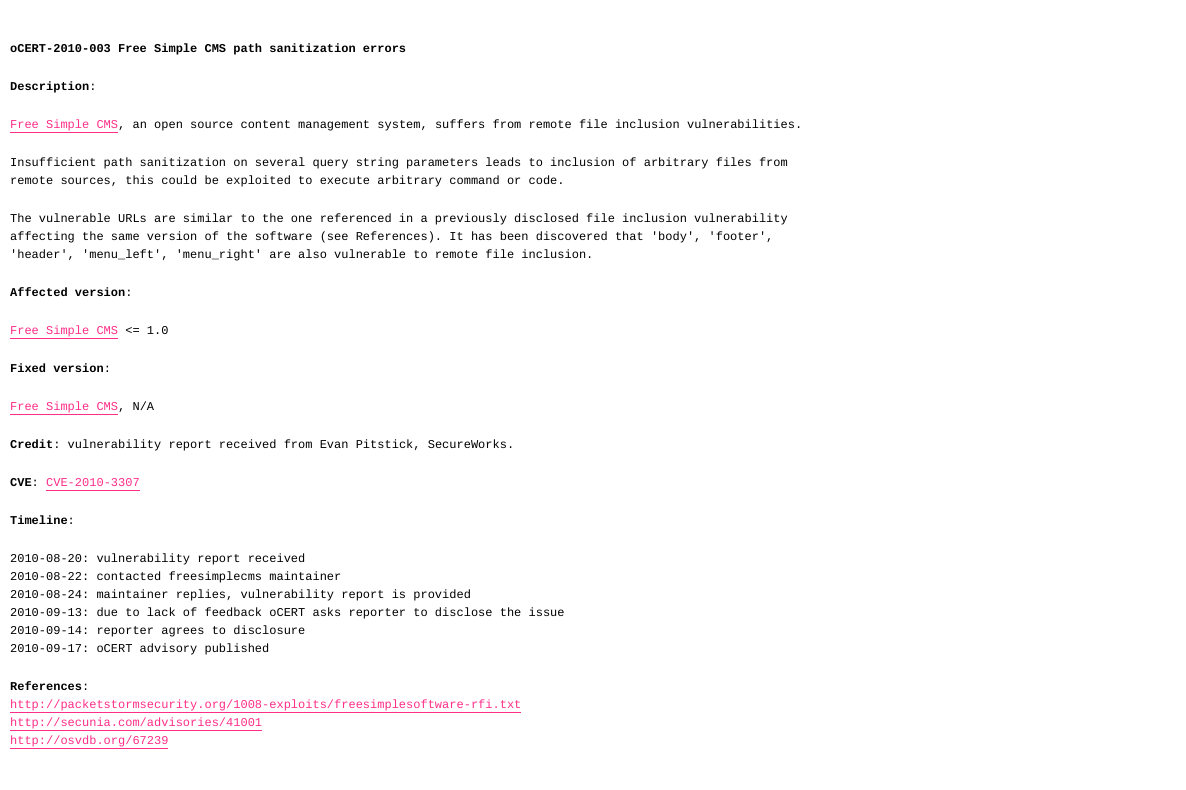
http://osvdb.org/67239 (89, 741)
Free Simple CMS (64, 125)
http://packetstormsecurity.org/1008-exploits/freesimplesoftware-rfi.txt (265, 705)
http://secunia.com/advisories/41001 (136, 723)
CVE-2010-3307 (93, 483)
